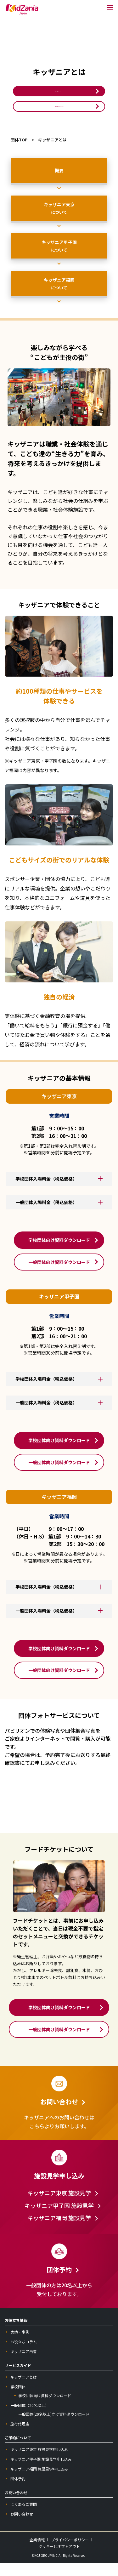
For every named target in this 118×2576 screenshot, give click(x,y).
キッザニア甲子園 (59, 259)
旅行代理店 (19, 2437)
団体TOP (19, 153)
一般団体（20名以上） (29, 2418)
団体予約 (17, 2491)
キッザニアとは (23, 2390)
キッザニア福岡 (59, 297)
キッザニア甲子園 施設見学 (59, 2219)
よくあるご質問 (23, 2517)
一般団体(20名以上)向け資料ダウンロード (53, 2427)
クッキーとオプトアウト (59, 2559)
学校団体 (17, 2400)
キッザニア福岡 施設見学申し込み (39, 2482)
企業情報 (37, 2553)
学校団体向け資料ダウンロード (59, 94)
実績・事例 (19, 2345)
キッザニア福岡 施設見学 (59, 2231)
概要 (59, 183)
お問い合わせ (21, 2527)
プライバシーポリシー (70, 2553)
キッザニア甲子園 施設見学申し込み (41, 2472)
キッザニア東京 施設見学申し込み (39, 2462)
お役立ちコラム (23, 2354)
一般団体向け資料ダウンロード (59, 116)
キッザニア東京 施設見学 (59, 2206)
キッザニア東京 (59, 221)
